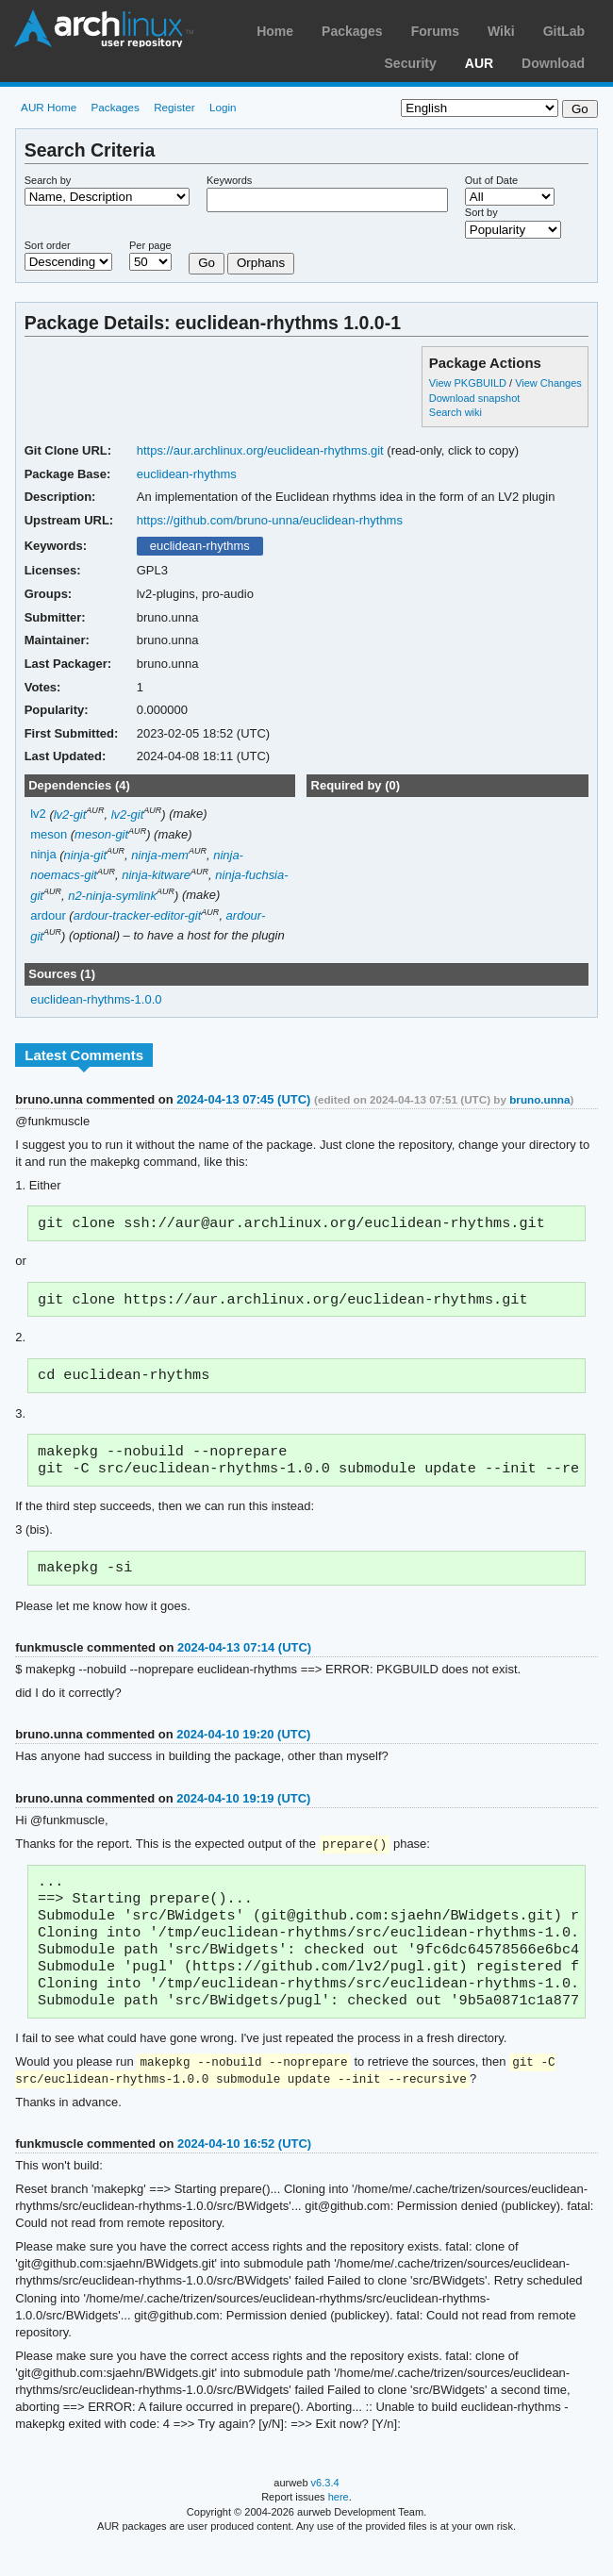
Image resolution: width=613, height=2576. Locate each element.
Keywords (229, 180)
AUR (479, 63)
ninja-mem (160, 855)
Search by (48, 180)
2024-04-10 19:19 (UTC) (243, 1810)
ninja (43, 855)
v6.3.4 (325, 2512)
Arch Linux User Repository (103, 28)
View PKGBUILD (469, 383)
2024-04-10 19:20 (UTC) (243, 1745)
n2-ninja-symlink (112, 896)
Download (553, 63)
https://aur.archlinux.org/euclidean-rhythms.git (260, 450)
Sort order (48, 245)
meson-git (101, 834)
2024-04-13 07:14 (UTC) (244, 1659)
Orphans (261, 263)
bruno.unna (539, 1099)
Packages (352, 31)
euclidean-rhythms (187, 474)
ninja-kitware (156, 875)
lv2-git (70, 814)
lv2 (38, 814)
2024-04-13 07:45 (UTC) (243, 1099)
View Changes (548, 383)
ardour (48, 915)
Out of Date (491, 180)
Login (223, 107)
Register (174, 107)
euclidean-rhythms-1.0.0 (95, 999)
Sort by (481, 212)
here (338, 2526)
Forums (435, 31)
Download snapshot (474, 398)
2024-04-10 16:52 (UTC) (244, 2173)
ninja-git (85, 855)
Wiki (501, 31)
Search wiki (455, 412)
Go (206, 263)
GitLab (564, 31)
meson (48, 834)
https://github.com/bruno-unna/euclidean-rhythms (270, 520)
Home (275, 31)
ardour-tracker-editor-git (138, 915)
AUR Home (48, 107)
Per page (150, 245)
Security (411, 63)
